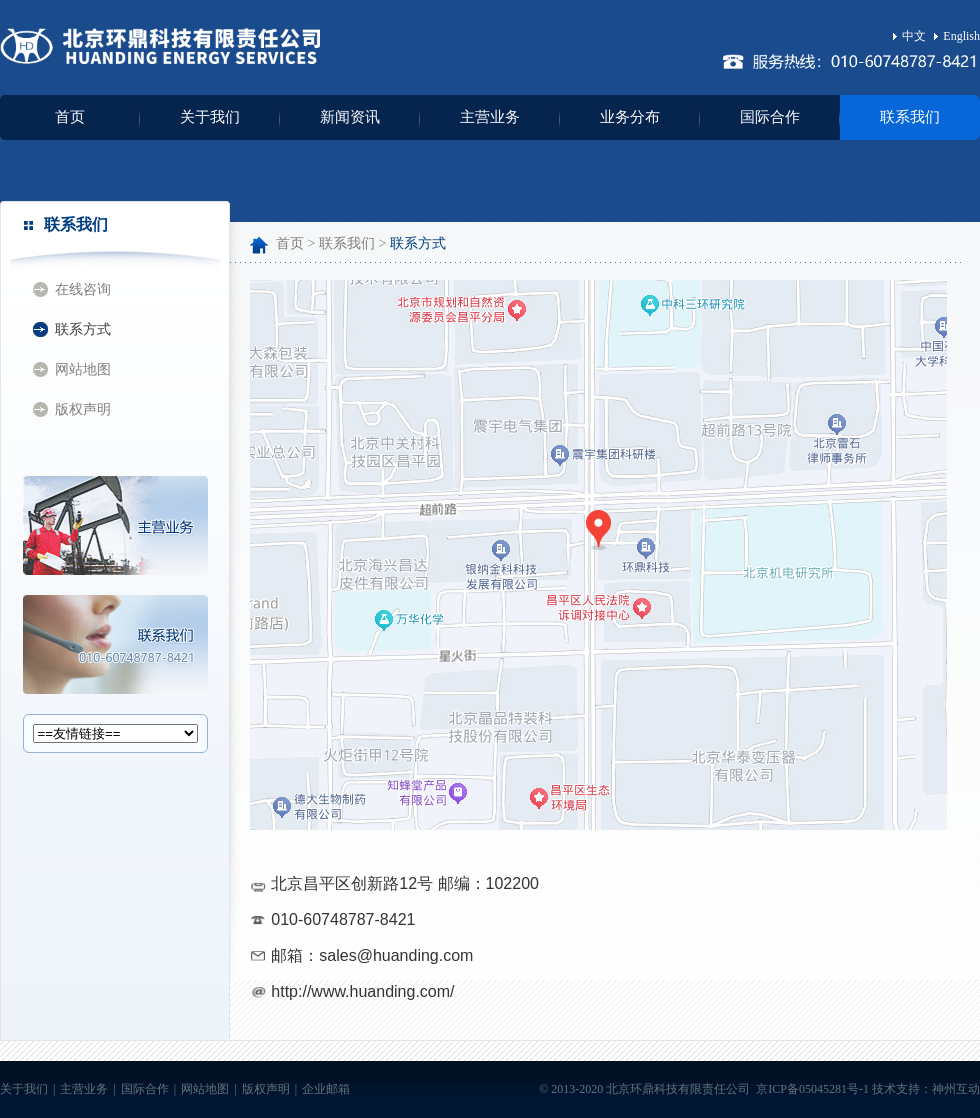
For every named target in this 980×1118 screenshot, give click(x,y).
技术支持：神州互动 (926, 1089)
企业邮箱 (326, 1089)
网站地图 (83, 369)
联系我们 (910, 117)
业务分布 (630, 117)
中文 (909, 36)
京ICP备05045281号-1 (811, 1089)
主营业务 (490, 117)
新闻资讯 (350, 117)
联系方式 (83, 329)
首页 (70, 117)
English (957, 36)
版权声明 (83, 409)
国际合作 (770, 117)
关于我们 (210, 117)
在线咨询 (83, 289)
